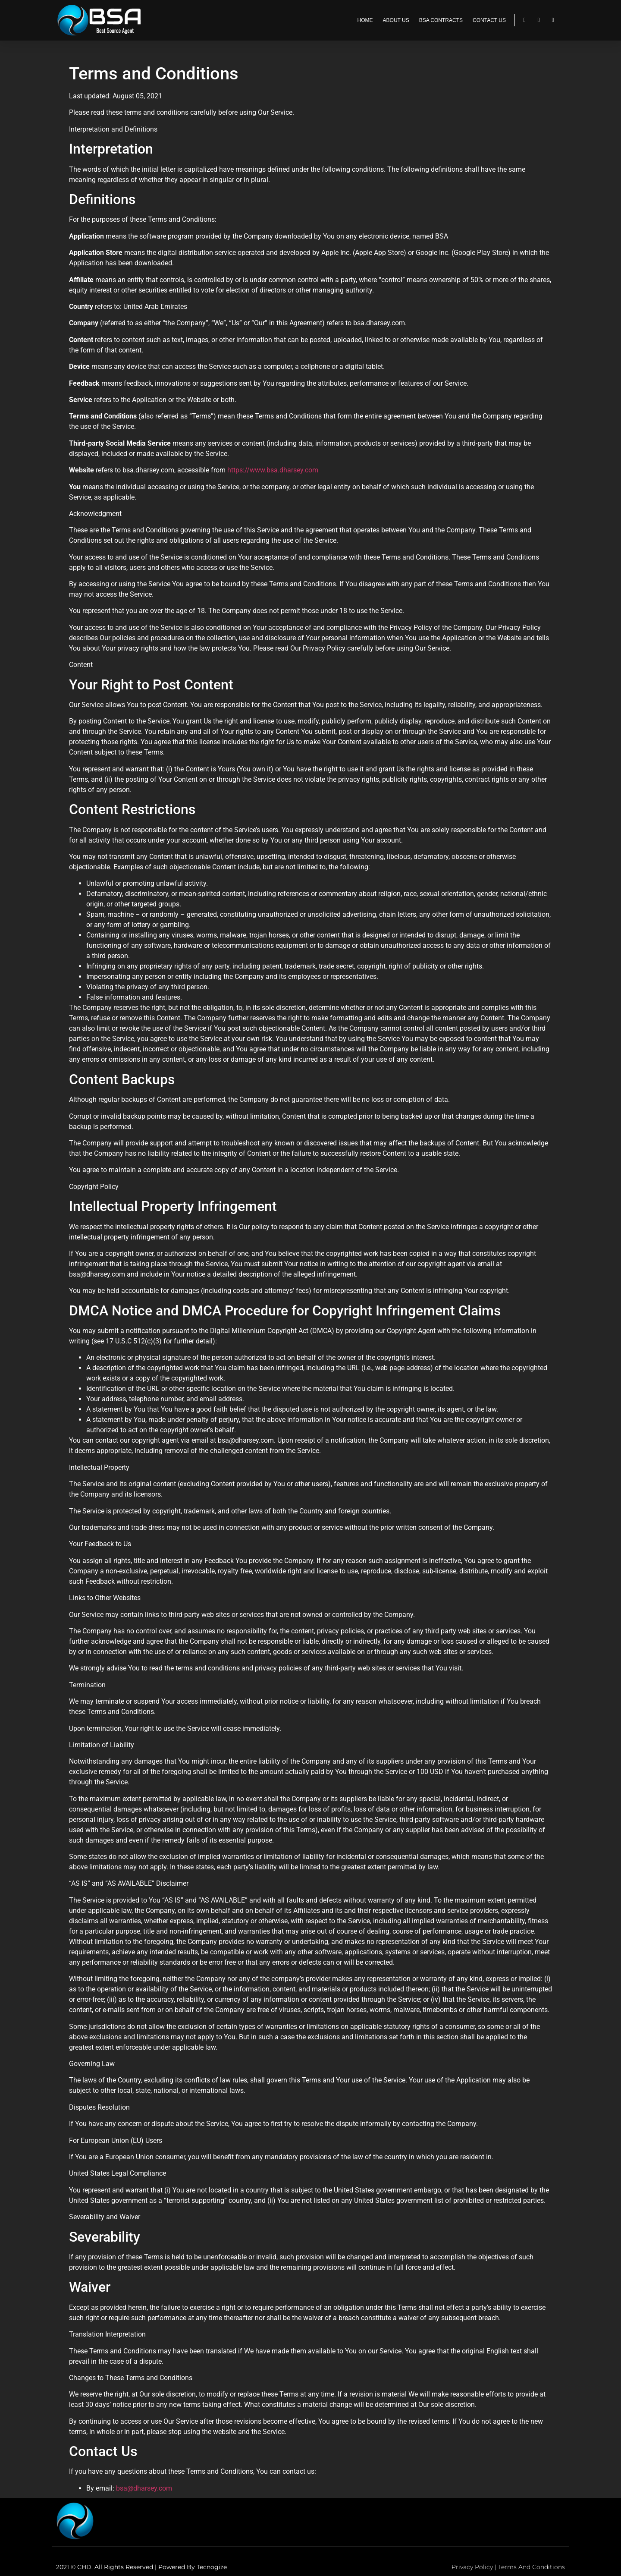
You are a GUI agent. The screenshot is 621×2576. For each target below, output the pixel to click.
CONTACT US (489, 20)
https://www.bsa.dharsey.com (272, 470)
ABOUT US (396, 20)
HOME (365, 20)
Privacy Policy (472, 2567)
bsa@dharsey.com (144, 2488)
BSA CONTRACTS (441, 20)
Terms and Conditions (531, 2567)
